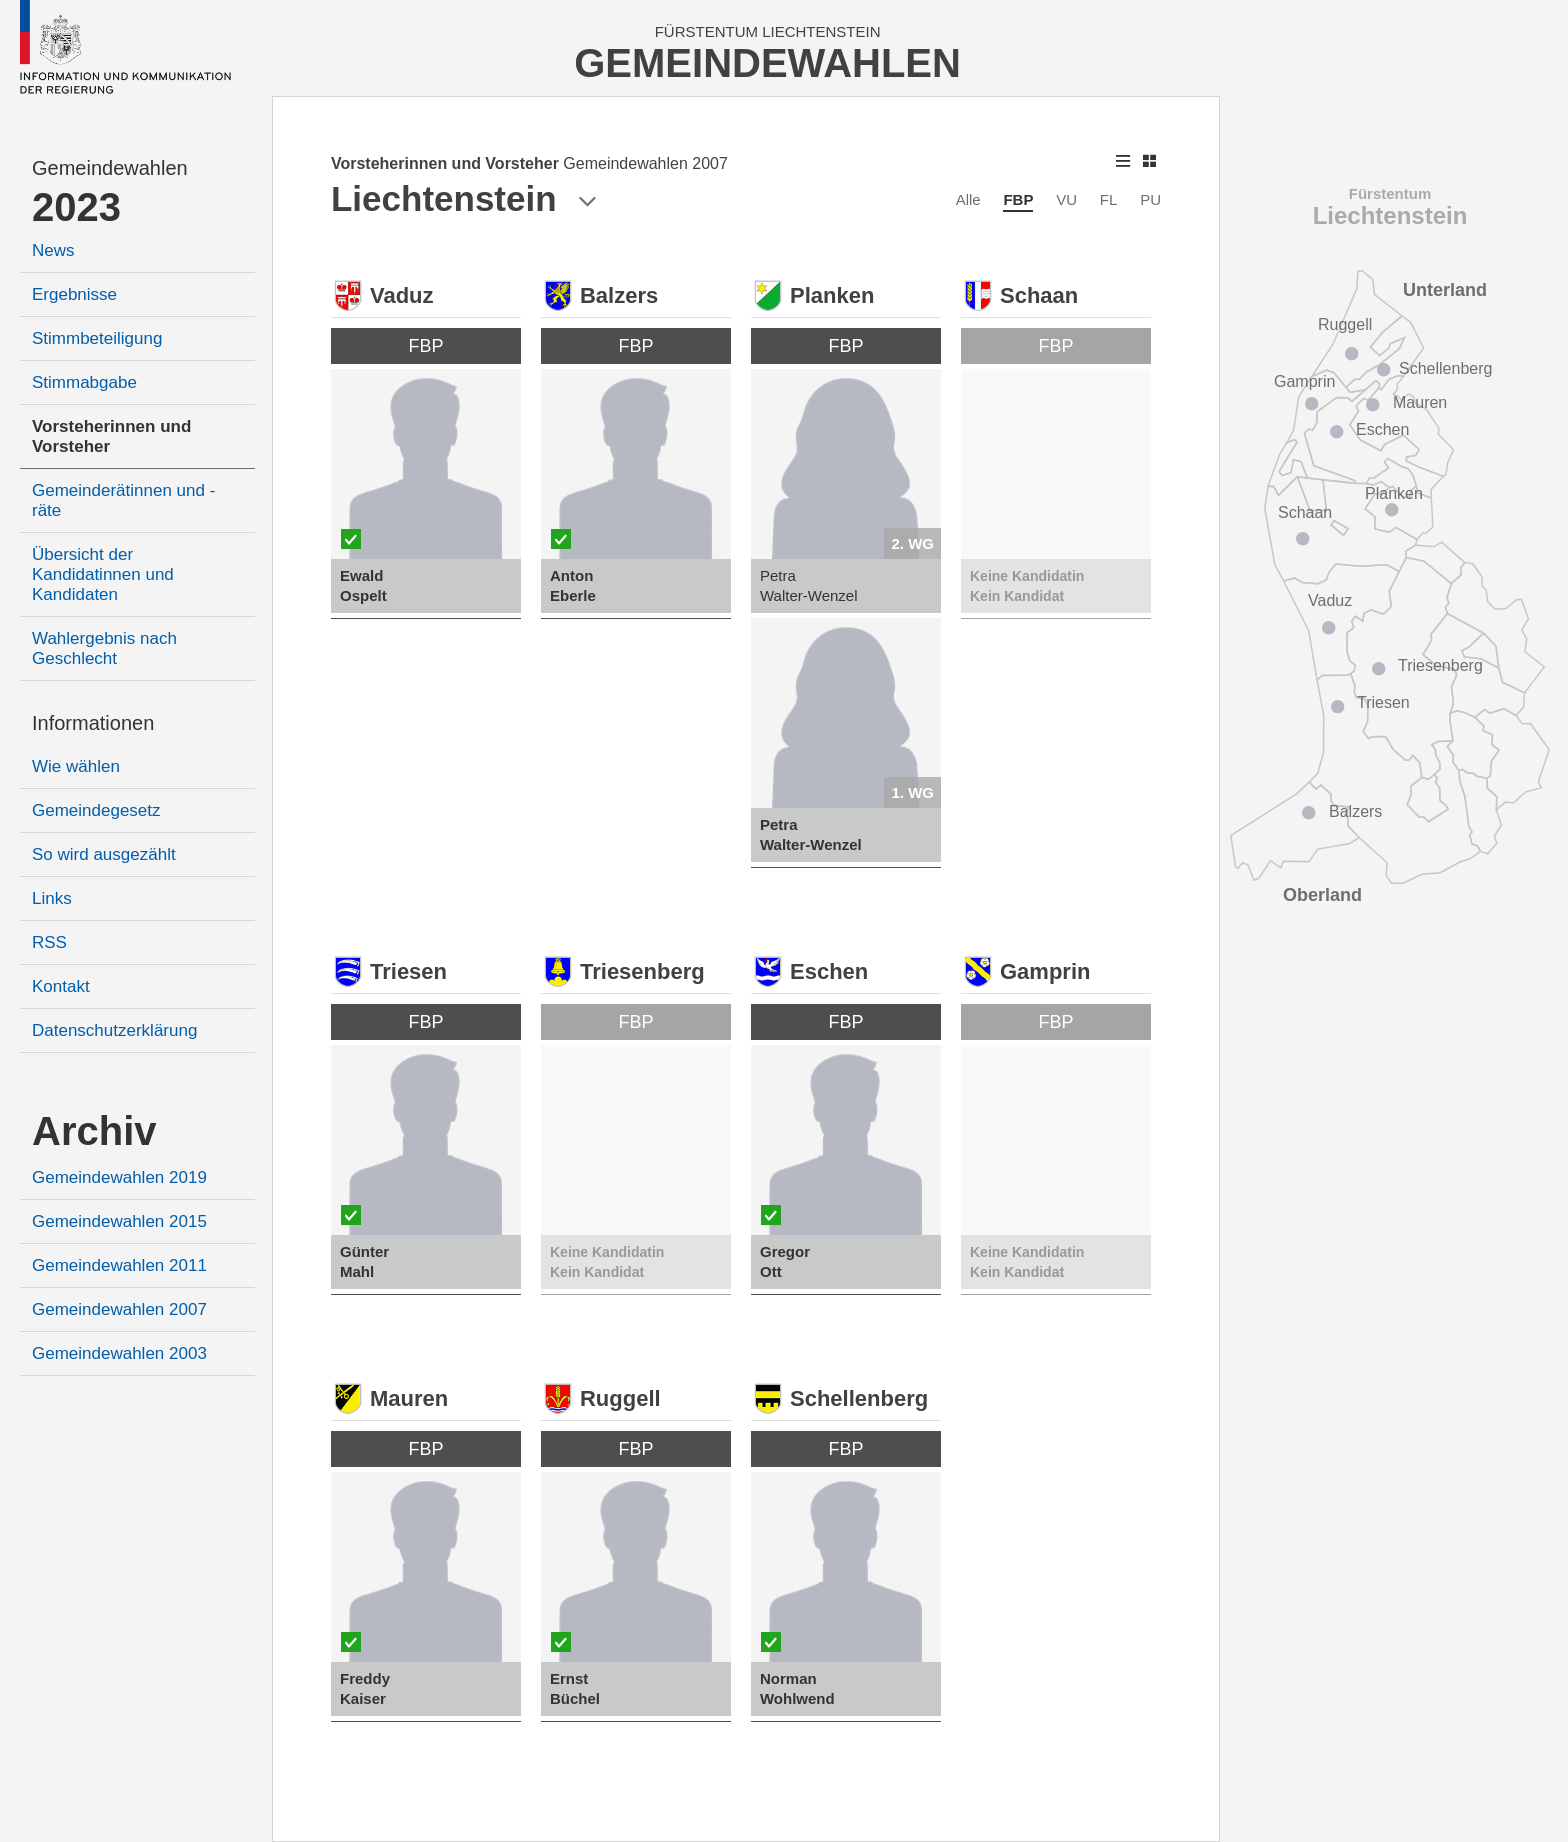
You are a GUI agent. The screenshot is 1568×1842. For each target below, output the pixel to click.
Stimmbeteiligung (97, 338)
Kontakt (61, 986)
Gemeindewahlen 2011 (119, 1265)
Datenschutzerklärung (114, 1030)
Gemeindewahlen (110, 168)
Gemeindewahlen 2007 (119, 1309)
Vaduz (1330, 600)
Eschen (1382, 429)
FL (1109, 199)
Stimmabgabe (84, 382)
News (53, 250)
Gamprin (1304, 381)
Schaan (1305, 512)
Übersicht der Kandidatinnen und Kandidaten (103, 574)
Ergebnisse (74, 294)
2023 (76, 207)
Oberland (1322, 895)
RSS (49, 942)
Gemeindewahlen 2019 (119, 1177)
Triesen (1383, 702)
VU (1066, 199)
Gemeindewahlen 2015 (119, 1221)
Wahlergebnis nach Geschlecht (104, 648)
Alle (968, 199)
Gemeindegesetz (96, 810)
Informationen (93, 723)
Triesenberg (1440, 665)
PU (1150, 199)
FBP (1018, 199)
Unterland (1445, 290)
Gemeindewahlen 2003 (119, 1353)
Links (52, 898)
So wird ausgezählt (104, 854)
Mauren (1420, 402)
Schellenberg (1445, 368)
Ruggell (1345, 324)
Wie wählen (76, 766)
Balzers (1355, 811)
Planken (1394, 493)
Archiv (94, 1131)
